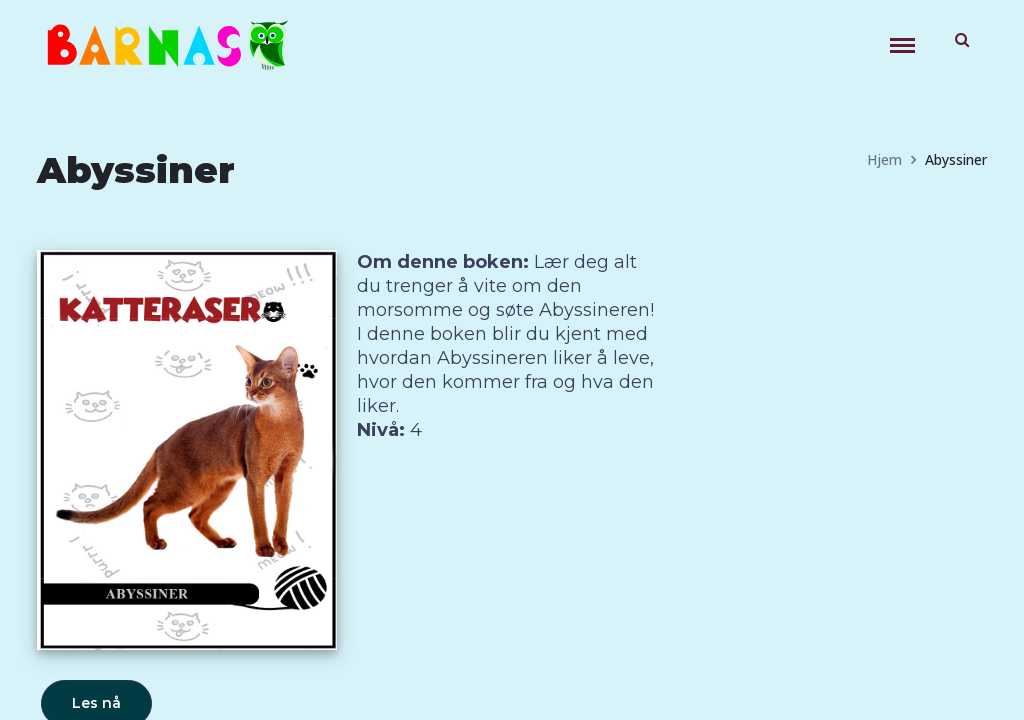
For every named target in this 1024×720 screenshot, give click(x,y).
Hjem (884, 159)
